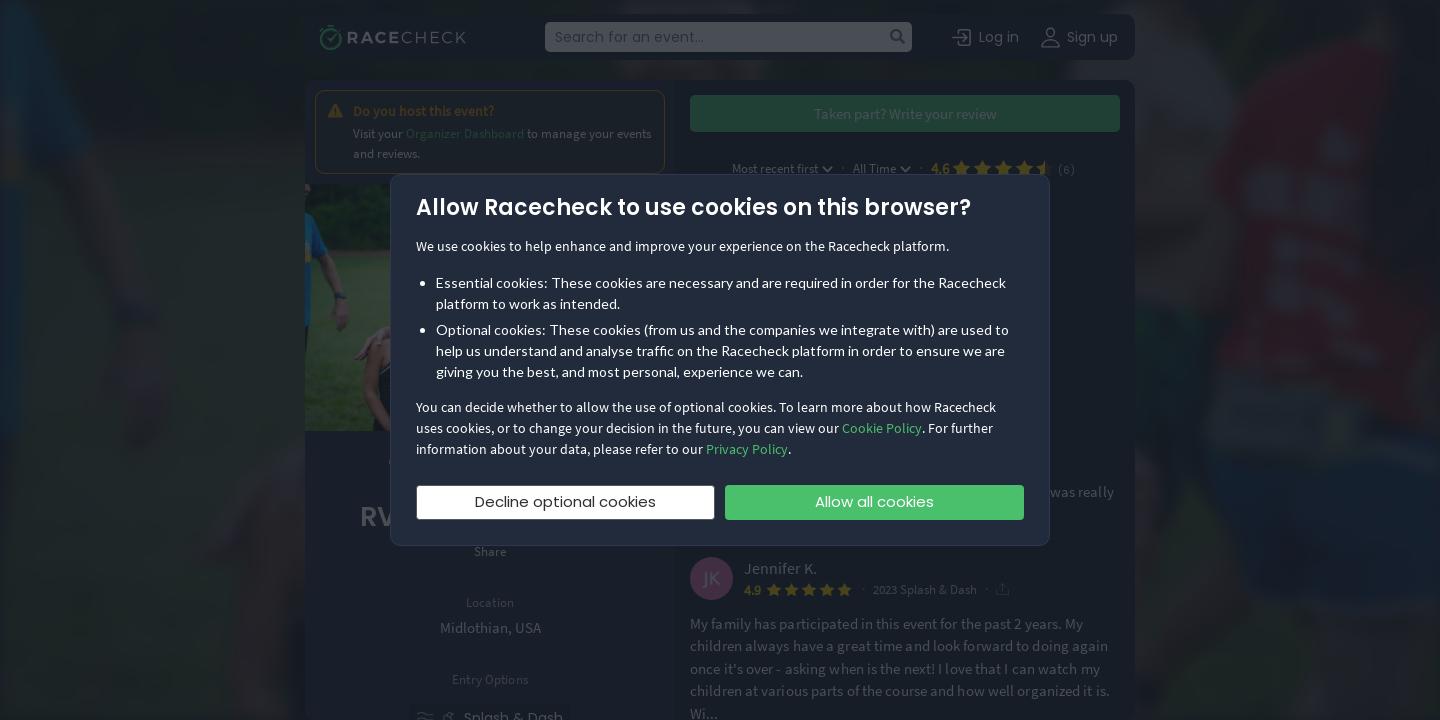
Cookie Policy (882, 428)
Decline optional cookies (565, 501)
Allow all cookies (874, 501)
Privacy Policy (747, 449)
